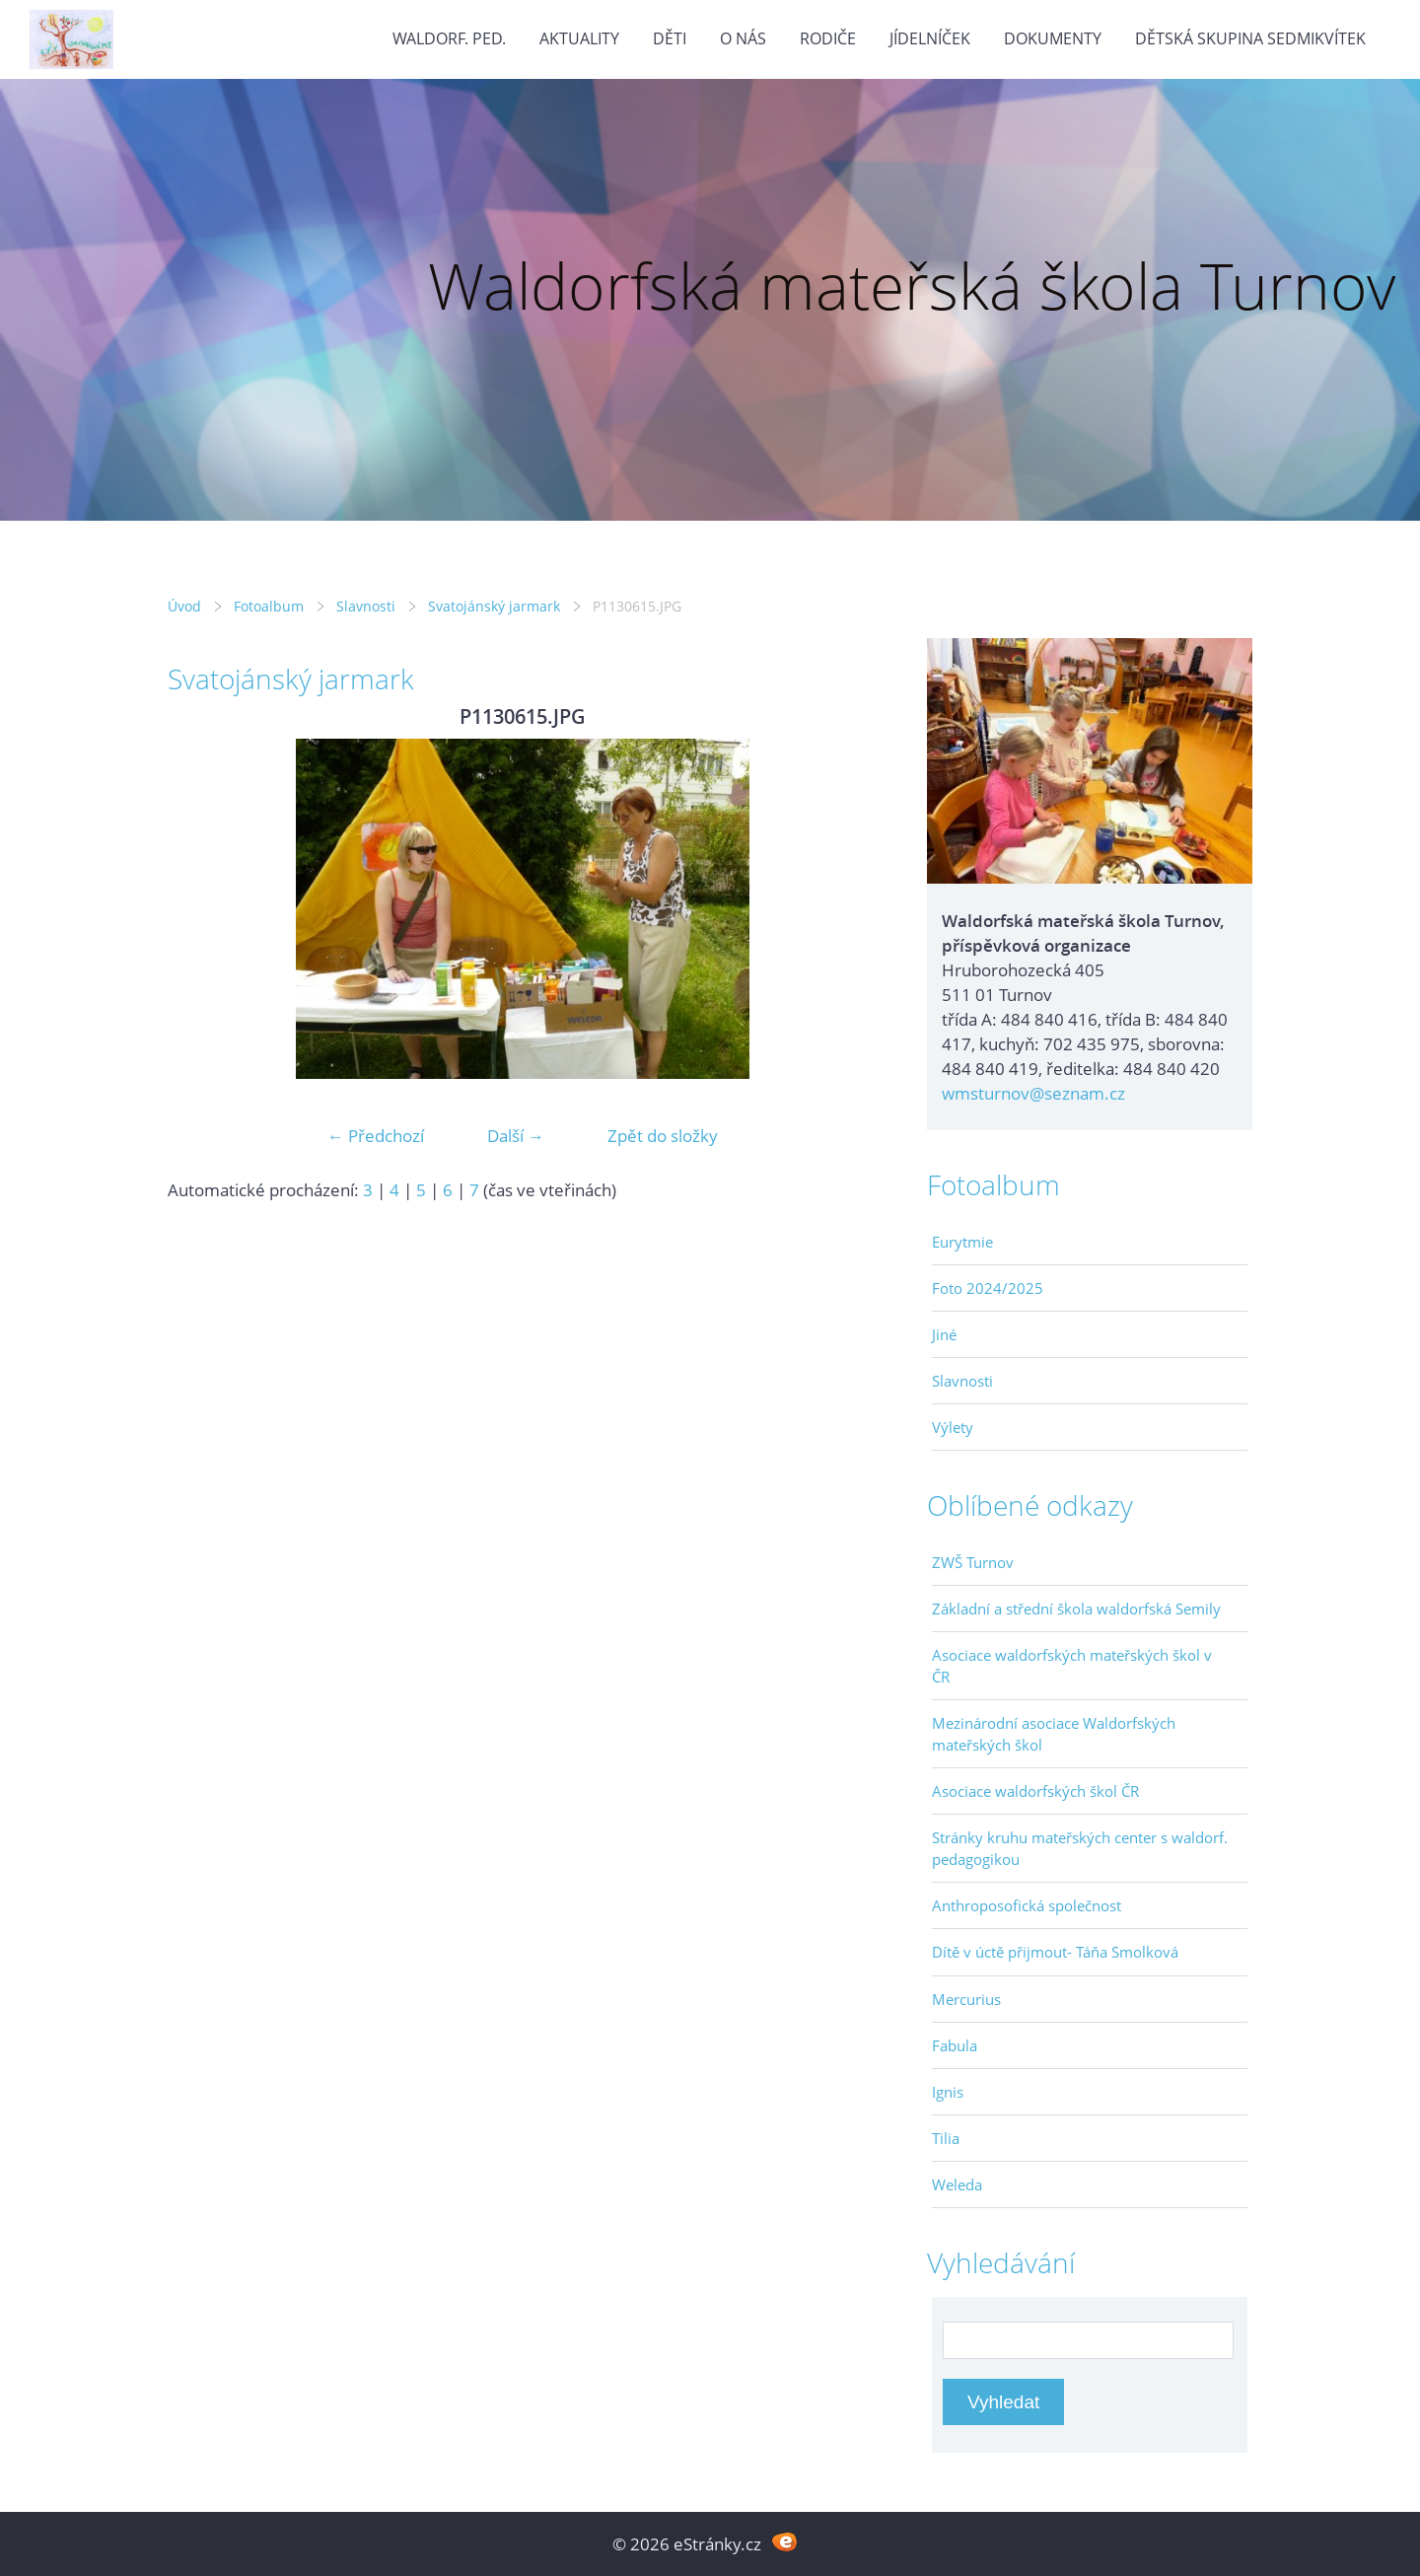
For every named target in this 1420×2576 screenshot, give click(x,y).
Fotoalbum (269, 606)
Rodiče (828, 38)
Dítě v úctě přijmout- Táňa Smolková (1055, 1952)
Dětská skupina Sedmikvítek (1250, 38)
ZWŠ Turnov (973, 1562)
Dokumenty (1052, 38)
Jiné (944, 1334)
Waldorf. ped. (449, 38)
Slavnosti (365, 606)
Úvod (184, 606)
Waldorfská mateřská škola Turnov (911, 285)
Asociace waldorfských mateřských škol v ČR (1072, 1665)
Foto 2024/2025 (987, 1288)
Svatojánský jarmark (494, 606)
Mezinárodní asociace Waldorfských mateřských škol (1053, 1733)
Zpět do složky (662, 1135)
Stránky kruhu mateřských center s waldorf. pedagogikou (1080, 1848)
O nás (743, 38)
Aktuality (579, 38)
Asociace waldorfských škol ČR (1035, 1791)
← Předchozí (375, 1135)
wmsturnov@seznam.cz (1033, 1093)
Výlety (952, 1427)
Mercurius (966, 1999)
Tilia (945, 2138)
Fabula (954, 2045)
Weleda (957, 2184)
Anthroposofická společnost (1026, 1905)
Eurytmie (962, 1242)
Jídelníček (929, 38)
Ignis (947, 2092)
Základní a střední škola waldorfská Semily (1076, 1608)
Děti (669, 38)
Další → (515, 1135)
